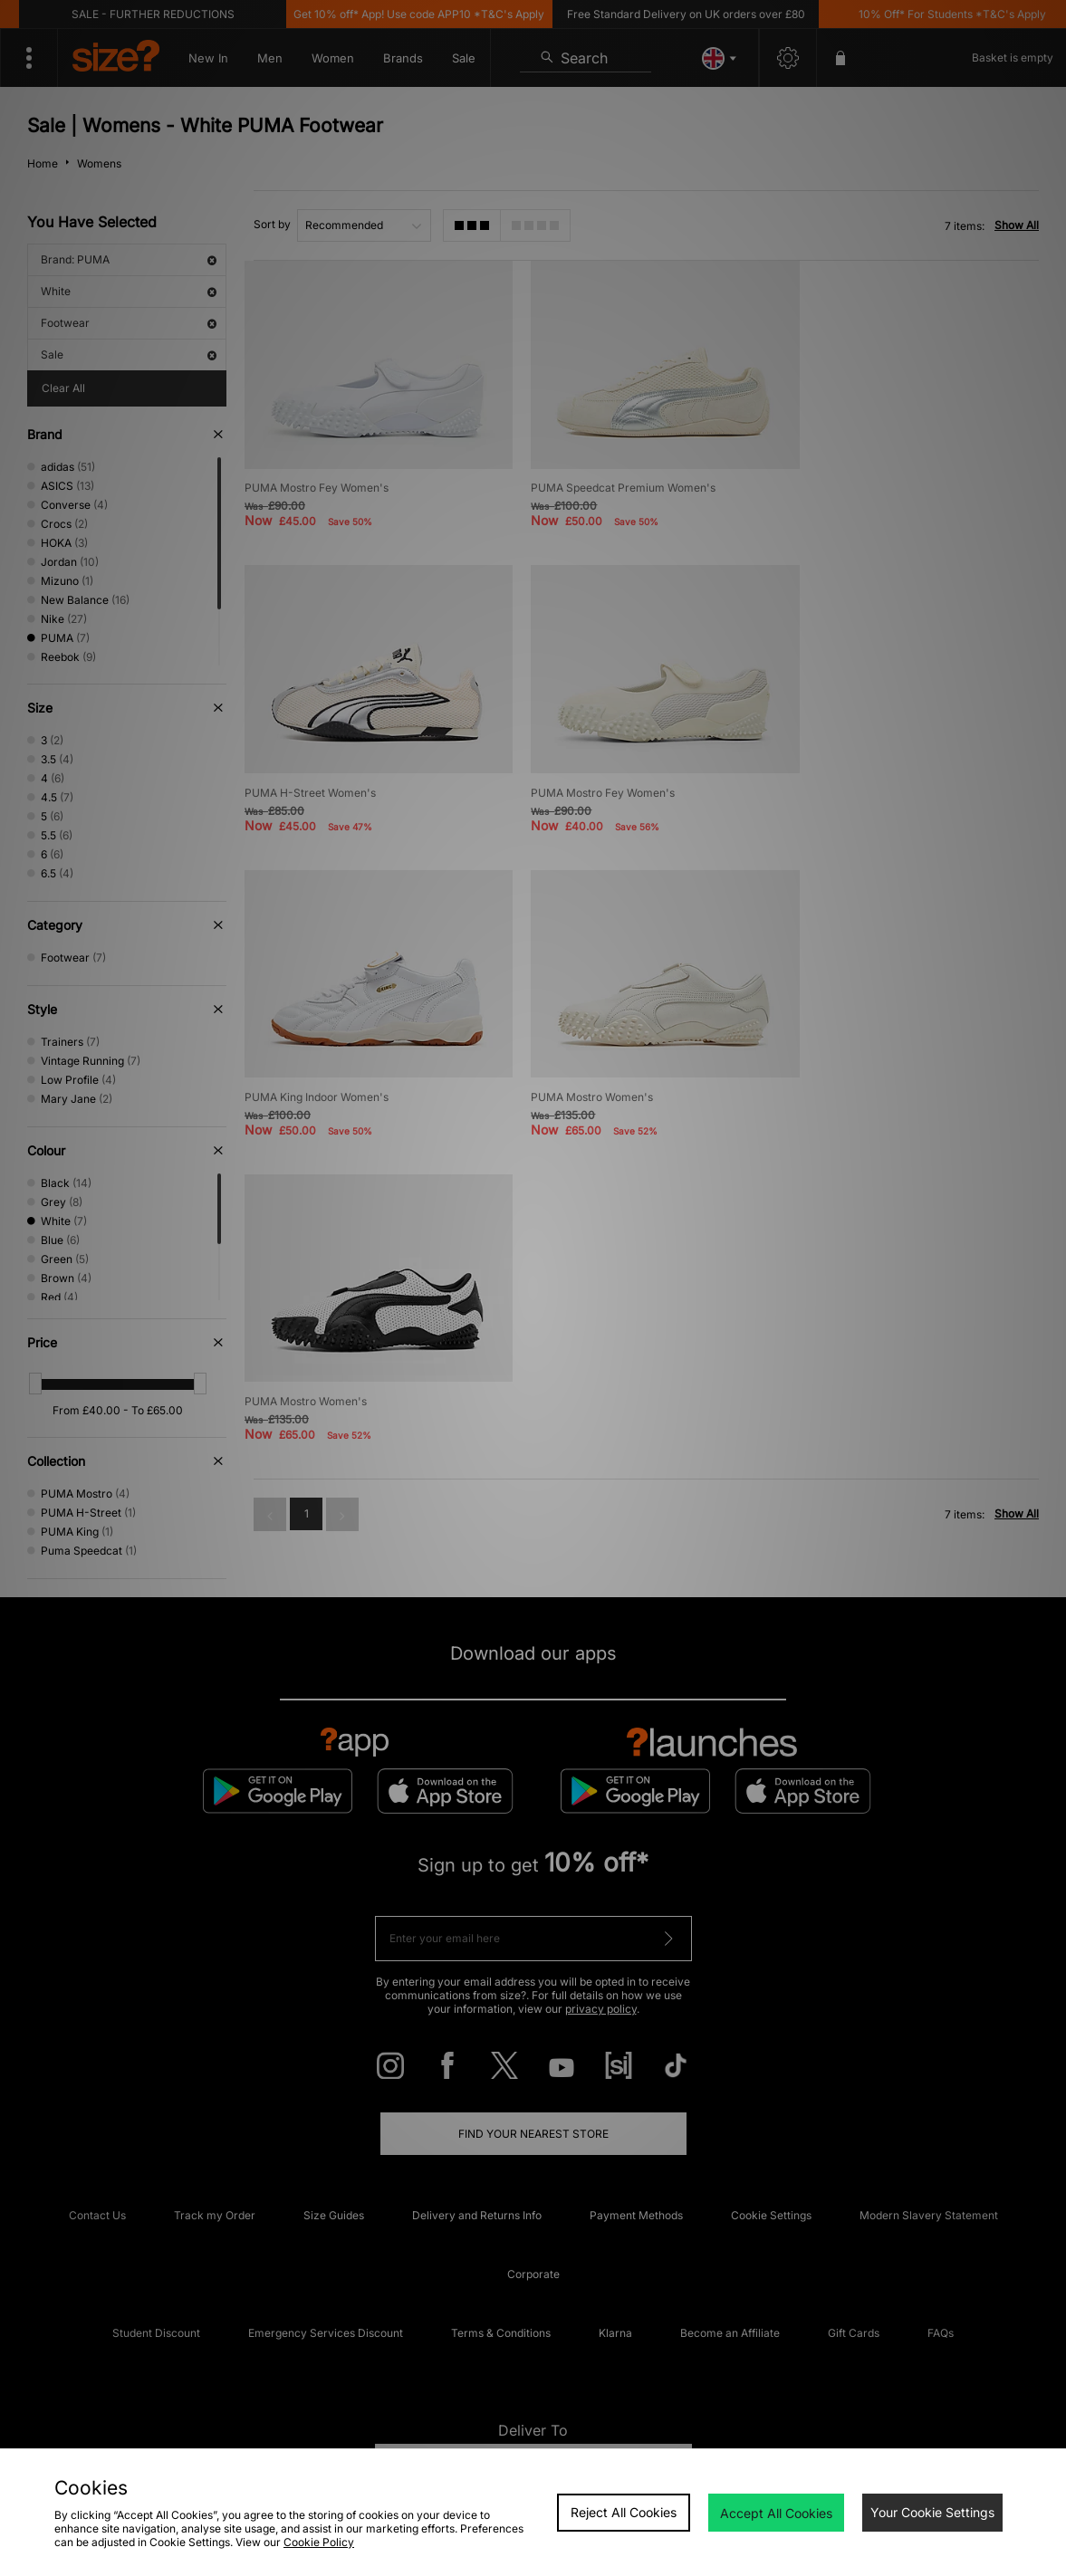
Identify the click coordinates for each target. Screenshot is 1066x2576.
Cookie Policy (318, 2542)
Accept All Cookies (776, 2513)
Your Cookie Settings (932, 2512)
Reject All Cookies (624, 2512)
